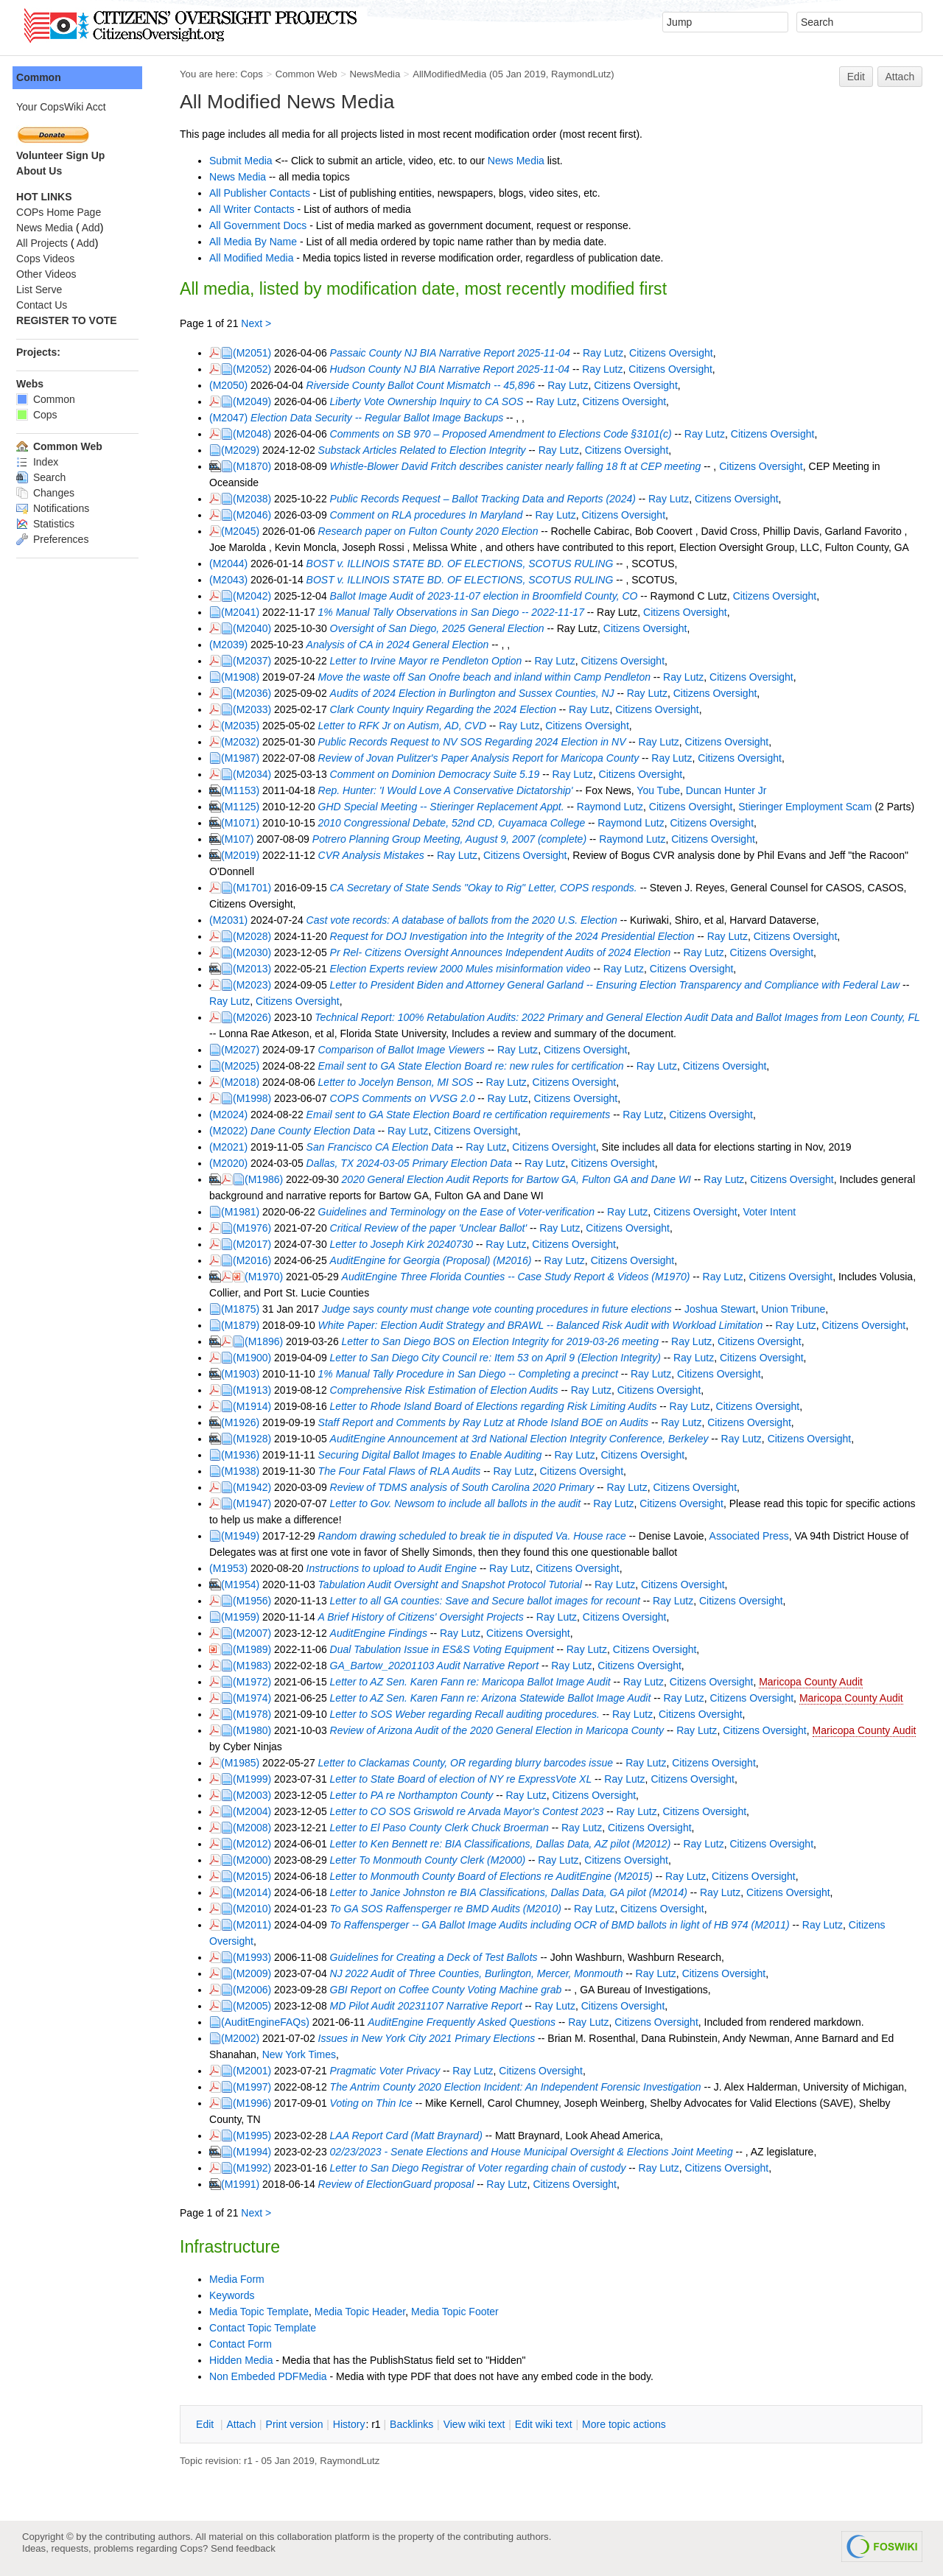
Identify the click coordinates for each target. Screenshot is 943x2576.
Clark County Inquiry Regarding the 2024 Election (449, 709)
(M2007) (258, 1633)
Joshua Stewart (726, 1309)
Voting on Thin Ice (377, 2103)
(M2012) (258, 1844)
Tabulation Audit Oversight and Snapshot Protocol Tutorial (456, 1584)
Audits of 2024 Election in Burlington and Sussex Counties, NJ (478, 693)
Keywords (237, 2295)
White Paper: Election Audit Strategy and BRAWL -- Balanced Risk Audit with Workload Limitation (546, 1325)
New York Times (305, 2054)
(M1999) (258, 1779)
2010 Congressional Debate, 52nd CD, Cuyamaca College (458, 823)
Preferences (58, 539)
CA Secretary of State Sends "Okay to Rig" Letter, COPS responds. (489, 888)
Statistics (51, 524)
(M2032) (246, 742)
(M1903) (246, 1374)
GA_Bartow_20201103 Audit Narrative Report (440, 1665)
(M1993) (258, 1957)
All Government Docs (263, 225)
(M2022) (234, 1131)
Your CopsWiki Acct (67, 107)
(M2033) (258, 709)
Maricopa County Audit (817, 1682)
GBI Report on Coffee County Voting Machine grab (452, 1990)
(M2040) (258, 628)
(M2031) (234, 920)
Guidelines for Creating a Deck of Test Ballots (440, 1957)
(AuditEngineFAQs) (271, 2022)
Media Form (242, 2279)
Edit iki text (549, 2424)
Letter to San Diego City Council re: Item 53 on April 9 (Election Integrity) (501, 1358)
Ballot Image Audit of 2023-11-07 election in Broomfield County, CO (490, 596)
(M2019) (246, 855)
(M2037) (258, 661)
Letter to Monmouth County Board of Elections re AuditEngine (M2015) (497, 1876)
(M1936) (246, 1455)
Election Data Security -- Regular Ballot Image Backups (382, 418)
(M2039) (234, 644)
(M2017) (258, 1244)
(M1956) (258, 1601)
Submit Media (246, 160)
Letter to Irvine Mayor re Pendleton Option (432, 661)
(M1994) (258, 2152)
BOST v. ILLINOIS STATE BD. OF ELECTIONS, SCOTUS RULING (466, 563)
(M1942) (258, 1487)
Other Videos (52, 274)
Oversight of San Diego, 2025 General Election (443, 628)
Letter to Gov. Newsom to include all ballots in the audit (461, 1503)
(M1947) (258, 1503)
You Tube (664, 790)
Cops (257, 74)
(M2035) (246, 725)
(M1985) (246, 1763)
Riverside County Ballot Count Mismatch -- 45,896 (426, 385)
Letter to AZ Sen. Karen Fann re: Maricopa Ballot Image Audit (476, 1682)
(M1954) (246, 1584)
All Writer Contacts (258, 209)
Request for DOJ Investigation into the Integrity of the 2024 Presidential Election (518, 936)
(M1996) (258, 2103)
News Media (522, 160)
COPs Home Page (64, 212)
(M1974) (258, 1698)
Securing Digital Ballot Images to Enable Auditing (436, 1455)
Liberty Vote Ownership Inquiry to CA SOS (433, 401)
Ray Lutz (609, 353)
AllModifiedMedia (455, 74)
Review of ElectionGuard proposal (402, 2184)
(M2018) (246, 1082)
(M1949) (246, 1536)
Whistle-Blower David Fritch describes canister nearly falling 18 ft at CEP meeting (521, 466)
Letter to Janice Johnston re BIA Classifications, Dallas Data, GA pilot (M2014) (514, 1892)
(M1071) (246, 823)
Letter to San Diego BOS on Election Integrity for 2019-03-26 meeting (506, 1341)
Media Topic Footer (461, 2311)
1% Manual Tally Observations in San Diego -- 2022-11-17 (457, 612)
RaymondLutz (587, 74)
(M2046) (258, 515)
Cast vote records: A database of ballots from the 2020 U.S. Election (467, 920)
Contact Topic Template (268, 2328)
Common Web (312, 74)
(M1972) (258, 1682)
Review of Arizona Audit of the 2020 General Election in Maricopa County (503, 1730)
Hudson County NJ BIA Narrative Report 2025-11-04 (456, 369)
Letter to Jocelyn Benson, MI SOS (403, 1082)
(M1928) (258, 1439)
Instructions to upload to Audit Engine (397, 1568)
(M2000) (258, 1860)
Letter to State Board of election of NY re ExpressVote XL (467, 1779)
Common (44, 77)
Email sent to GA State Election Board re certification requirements (464, 1114)
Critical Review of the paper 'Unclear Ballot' (434, 1228)
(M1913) (258, 1390)
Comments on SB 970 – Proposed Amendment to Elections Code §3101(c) (507, 434)
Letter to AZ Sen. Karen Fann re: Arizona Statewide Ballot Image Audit (496, 1698)
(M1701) (258, 888)
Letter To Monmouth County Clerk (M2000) (434, 1860)
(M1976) (258, 1228)
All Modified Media (257, 258)
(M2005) (258, 2006)
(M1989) (258, 1649)
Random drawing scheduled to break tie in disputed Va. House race (478, 1536)
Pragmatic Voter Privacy (391, 2071)
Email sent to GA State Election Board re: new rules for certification (477, 1066)
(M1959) (246, 1617)
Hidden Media (246, 2360)
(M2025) (246, 1066)
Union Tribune (799, 1309)
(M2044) (234, 563)
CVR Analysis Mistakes (377, 855)
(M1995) (258, 2135)
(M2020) (234, 1163)
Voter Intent (775, 1212)
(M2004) (258, 1811)
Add (97, 228)
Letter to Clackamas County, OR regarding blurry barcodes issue (471, 1763)
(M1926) (246, 1422)
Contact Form (246, 2344)
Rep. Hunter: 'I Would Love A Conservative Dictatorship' (451, 790)
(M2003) (258, 1795)
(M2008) (258, 1827)
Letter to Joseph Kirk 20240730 (408, 1244)
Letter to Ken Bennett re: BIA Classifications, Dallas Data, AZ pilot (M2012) (506, 1844)
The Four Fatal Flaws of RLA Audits (405, 1471)
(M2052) (258, 369)
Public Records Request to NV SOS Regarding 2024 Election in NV (478, 742)
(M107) (243, 839)
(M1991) (246, 2184)
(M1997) (258, 2087)
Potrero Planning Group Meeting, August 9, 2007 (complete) (455, 839)
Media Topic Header (365, 2311)
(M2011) (258, 1925)
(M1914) (258, 1406)
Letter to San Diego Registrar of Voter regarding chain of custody (484, 2168)
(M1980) (258, 1730)
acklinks (417, 2424)
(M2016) (258, 1260)
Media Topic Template (265, 2311)
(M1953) (234, 1568)
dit (212, 2424)
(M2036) (258, 693)
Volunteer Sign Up (66, 155)
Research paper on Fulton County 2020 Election (434, 531)
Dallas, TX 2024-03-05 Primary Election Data (415, 1163)
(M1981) (246, 1212)
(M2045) (246, 531)
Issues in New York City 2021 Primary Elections (432, 2038)
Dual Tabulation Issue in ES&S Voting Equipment (448, 1649)
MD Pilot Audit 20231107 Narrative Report (432, 2006)
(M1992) (258, 2168)
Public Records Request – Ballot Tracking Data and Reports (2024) (489, 499)
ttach (247, 2424)
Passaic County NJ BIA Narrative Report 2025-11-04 (456, 353)
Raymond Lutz (616, 807)
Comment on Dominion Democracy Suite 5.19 (441, 774)
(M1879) (246, 1325)
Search (46, 477)
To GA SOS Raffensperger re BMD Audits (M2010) (451, 1909)
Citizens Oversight (677, 353)
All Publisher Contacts (265, 193)
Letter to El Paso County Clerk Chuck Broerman (445, 1827)
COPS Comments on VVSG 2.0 (408, 1098)
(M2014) (258, 1892)
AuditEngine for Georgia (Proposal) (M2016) (437, 1260)
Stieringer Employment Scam (810, 807)
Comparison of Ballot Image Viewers (407, 1050)
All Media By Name (259, 242)
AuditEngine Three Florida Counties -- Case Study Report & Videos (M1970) (522, 1276)
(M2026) (258, 1017)
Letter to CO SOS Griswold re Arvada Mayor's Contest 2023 (473, 1811)
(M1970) (269, 1276)
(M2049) (258, 401)
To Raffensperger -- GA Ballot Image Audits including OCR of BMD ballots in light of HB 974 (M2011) (566, 1925)
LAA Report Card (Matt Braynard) (412, 2135)
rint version (300, 2424)
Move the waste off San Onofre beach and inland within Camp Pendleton (490, 677)
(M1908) (246, 677)
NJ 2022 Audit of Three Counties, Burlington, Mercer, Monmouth (482, 1973)
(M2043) (234, 580)
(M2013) (258, 969)
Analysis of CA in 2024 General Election (403, 644)
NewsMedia (380, 74)
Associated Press (755, 1536)
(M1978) (258, 1714)
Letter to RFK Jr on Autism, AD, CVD (408, 725)
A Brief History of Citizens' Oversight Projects (427, 1617)
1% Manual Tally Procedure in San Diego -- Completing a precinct (474, 1374)
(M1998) (258, 1098)
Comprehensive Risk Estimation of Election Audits (450, 1390)
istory (355, 2424)
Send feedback (243, 2548)
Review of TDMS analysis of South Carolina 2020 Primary (468, 1487)
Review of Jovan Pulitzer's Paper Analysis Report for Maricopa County (484, 758)
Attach (900, 77)
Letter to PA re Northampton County (419, 1795)
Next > (262, 323)
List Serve (45, 289)
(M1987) (246, 758)
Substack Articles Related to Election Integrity (428, 450)
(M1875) (246, 1309)
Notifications (58, 508)
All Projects (48, 243)
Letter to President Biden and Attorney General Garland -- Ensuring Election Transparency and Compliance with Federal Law (621, 985)
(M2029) (246, 450)
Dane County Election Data (318, 1131)
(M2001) (258, 2071)
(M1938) (246, 1471)
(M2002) (246, 2038)
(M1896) (269, 1341)
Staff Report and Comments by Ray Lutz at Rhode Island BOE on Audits (489, 1422)
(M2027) (246, 1050)
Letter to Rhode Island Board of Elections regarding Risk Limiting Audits (499, 1406)
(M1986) (269, 1179)
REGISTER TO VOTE (72, 320)
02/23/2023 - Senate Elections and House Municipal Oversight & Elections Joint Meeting (537, 2152)
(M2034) (258, 774)
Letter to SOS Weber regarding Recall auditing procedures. (471, 1714)
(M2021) (234, 1147)
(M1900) (258, 1358)
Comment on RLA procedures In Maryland (432, 515)
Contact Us (47, 305)
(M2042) (258, 596)
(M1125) (246, 807)
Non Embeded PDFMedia (274, 2376)
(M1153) (246, 790)
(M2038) (258, 499)
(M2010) (258, 1909)
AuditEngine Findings (384, 1633)
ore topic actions (630, 2424)
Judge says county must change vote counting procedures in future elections (503, 1309)
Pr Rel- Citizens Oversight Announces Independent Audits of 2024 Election (506, 952)
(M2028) (258, 936)
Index (43, 462)
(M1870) (258, 466)
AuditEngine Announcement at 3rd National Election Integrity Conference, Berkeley (525, 1439)
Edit (856, 77)
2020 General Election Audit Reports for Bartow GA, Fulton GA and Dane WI (522, 1179)
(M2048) (258, 434)
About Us (45, 171)
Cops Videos (51, 258)
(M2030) (258, 952)
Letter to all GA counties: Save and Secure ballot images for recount (491, 1601)
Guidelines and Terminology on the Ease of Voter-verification (462, 1212)
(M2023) (258, 985)
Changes (51, 493)
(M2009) (258, 1973)
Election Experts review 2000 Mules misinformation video (466, 969)
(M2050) (234, 385)
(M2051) (258, 353)
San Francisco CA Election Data (385, 1147)
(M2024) (234, 1114)
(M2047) (234, 418)
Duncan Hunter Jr (732, 790)
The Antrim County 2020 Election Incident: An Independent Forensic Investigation (521, 2087)
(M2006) (258, 1990)
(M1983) (258, 1665)
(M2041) (246, 612)
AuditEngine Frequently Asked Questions (467, 2022)
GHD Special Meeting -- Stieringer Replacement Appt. (447, 807)
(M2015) (258, 1876)
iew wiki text (480, 2424)
